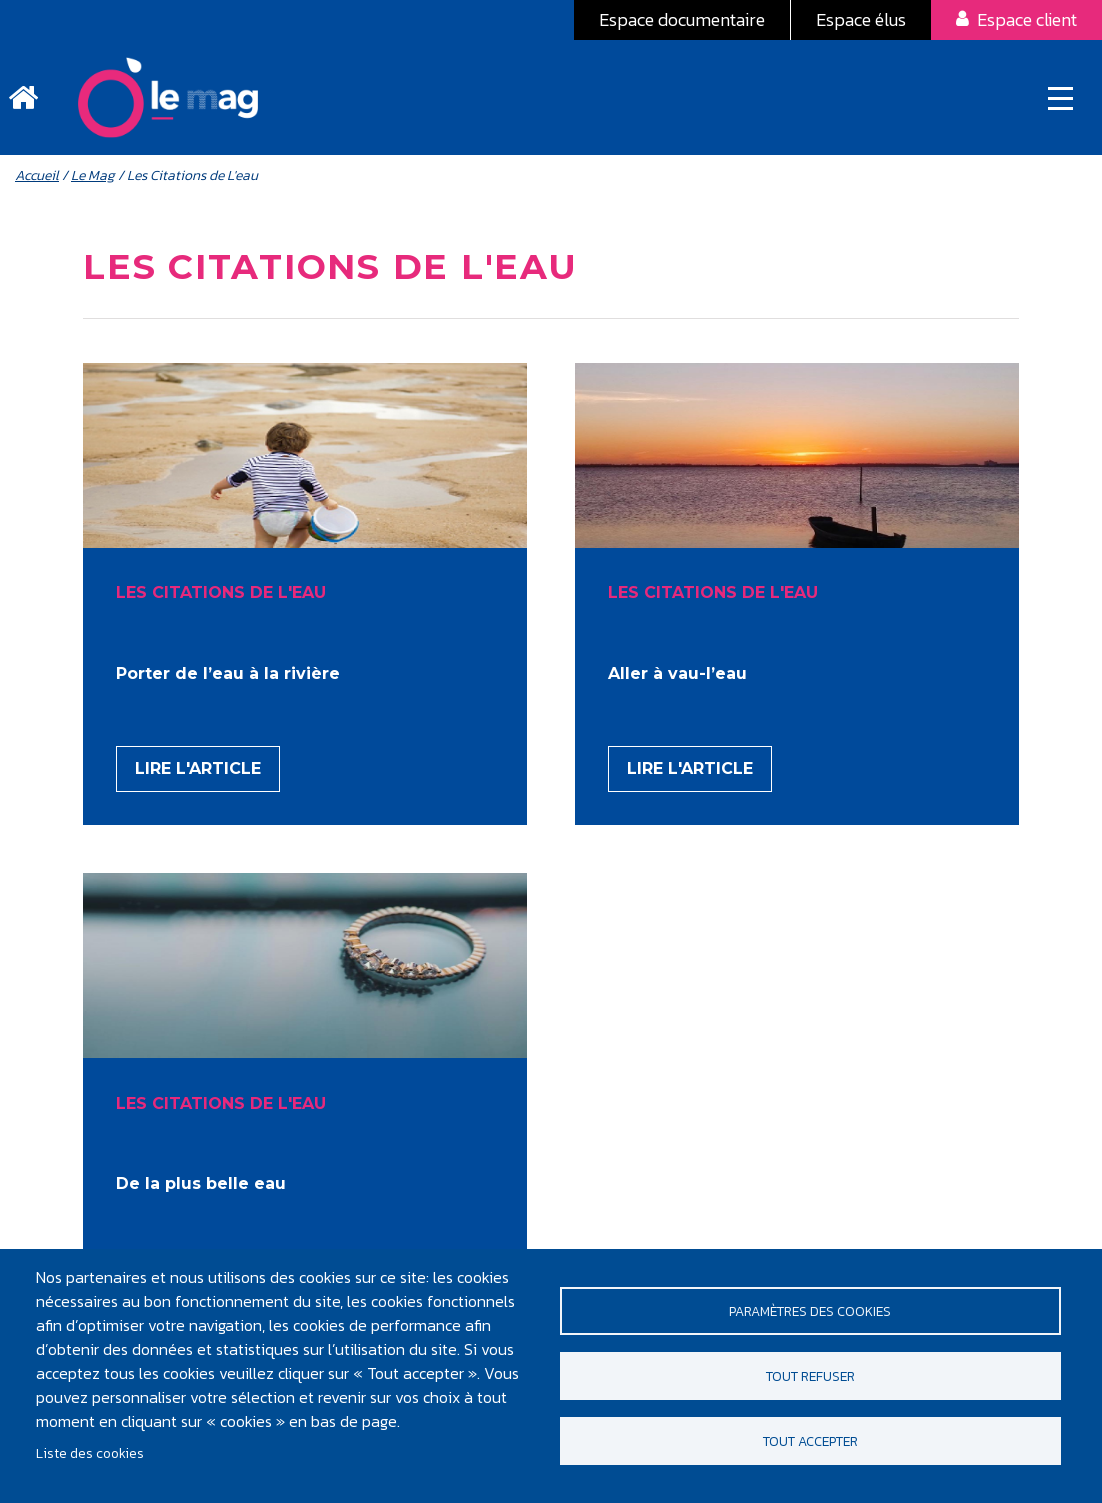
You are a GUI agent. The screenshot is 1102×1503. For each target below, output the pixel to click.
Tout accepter (810, 1441)
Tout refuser (810, 1376)
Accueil (37, 175)
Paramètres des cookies (810, 1311)
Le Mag (93, 175)
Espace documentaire (682, 19)
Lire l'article (198, 768)
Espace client (1027, 19)
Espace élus (861, 19)
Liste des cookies (90, 1453)
